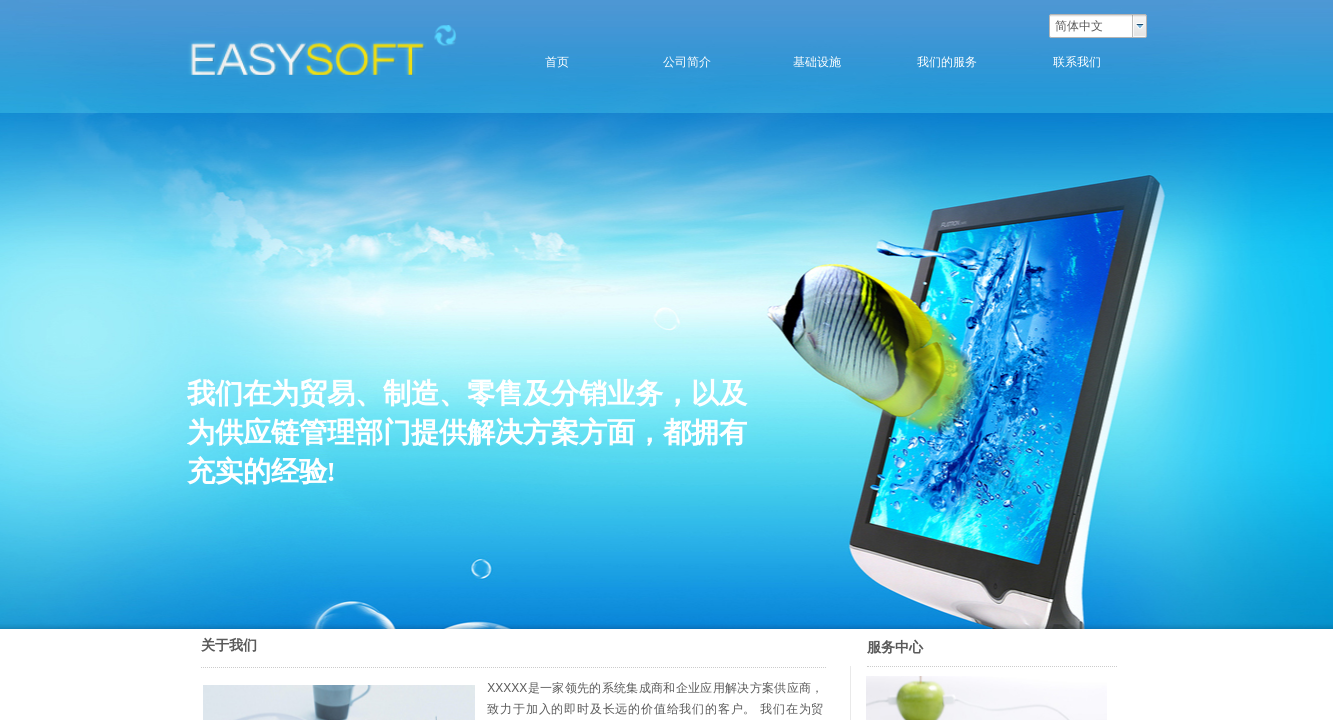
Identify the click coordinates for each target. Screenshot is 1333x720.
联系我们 (1077, 62)
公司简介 (687, 62)
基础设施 (817, 62)
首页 (557, 62)
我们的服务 (947, 62)
